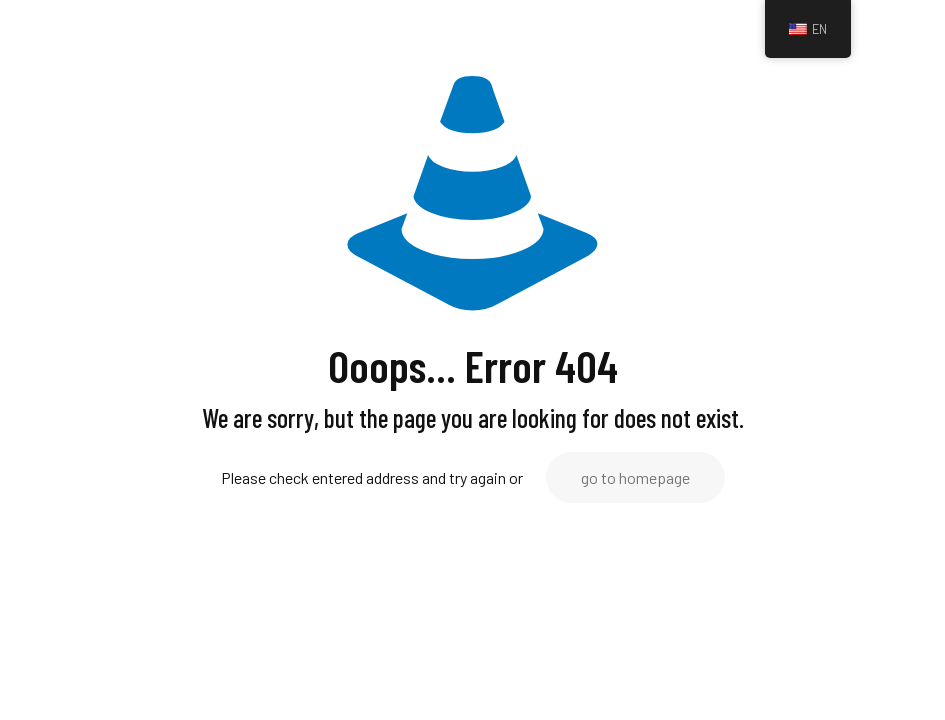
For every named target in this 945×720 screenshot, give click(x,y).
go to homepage (635, 477)
